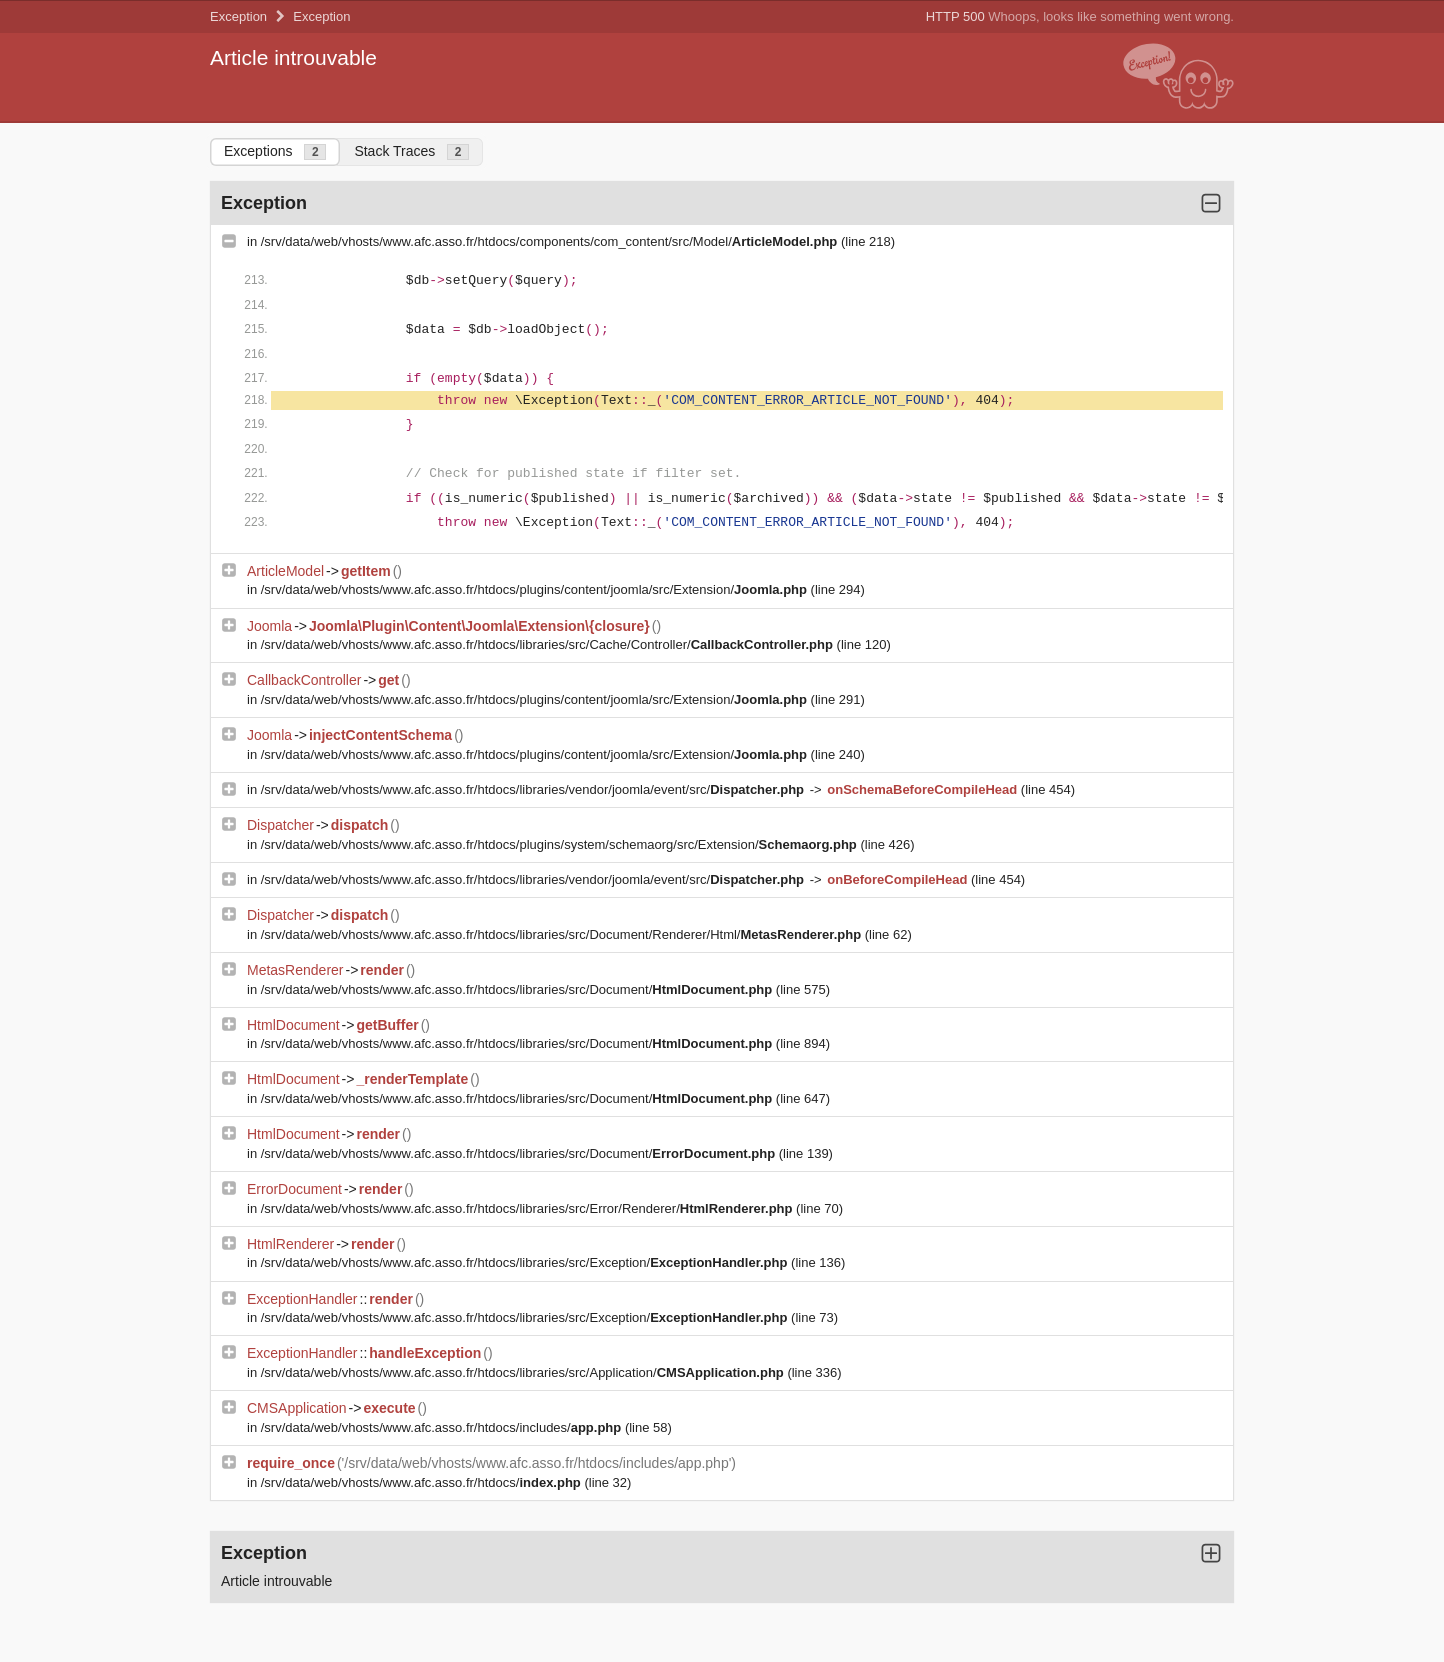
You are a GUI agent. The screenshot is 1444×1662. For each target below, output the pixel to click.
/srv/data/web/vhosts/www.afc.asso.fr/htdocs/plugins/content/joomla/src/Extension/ (536, 589)
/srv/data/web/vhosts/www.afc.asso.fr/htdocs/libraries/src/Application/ (524, 1372)
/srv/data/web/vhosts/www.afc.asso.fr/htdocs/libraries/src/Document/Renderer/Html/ (563, 934)
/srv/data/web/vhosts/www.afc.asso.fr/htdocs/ (423, 1482)
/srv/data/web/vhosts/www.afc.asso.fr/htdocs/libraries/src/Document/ (518, 989)
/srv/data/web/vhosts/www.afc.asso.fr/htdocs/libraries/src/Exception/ (526, 1262)
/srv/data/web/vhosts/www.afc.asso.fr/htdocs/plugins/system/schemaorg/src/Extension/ (561, 844)
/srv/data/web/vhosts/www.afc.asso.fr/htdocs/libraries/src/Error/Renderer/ (528, 1208)
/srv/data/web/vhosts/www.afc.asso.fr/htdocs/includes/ (443, 1427)
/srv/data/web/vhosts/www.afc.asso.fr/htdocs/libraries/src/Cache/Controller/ (549, 644)
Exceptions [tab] (275, 151)
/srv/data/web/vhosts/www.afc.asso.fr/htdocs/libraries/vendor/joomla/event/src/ (534, 789)
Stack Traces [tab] (411, 151)
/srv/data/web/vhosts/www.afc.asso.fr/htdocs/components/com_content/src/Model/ (551, 241)
